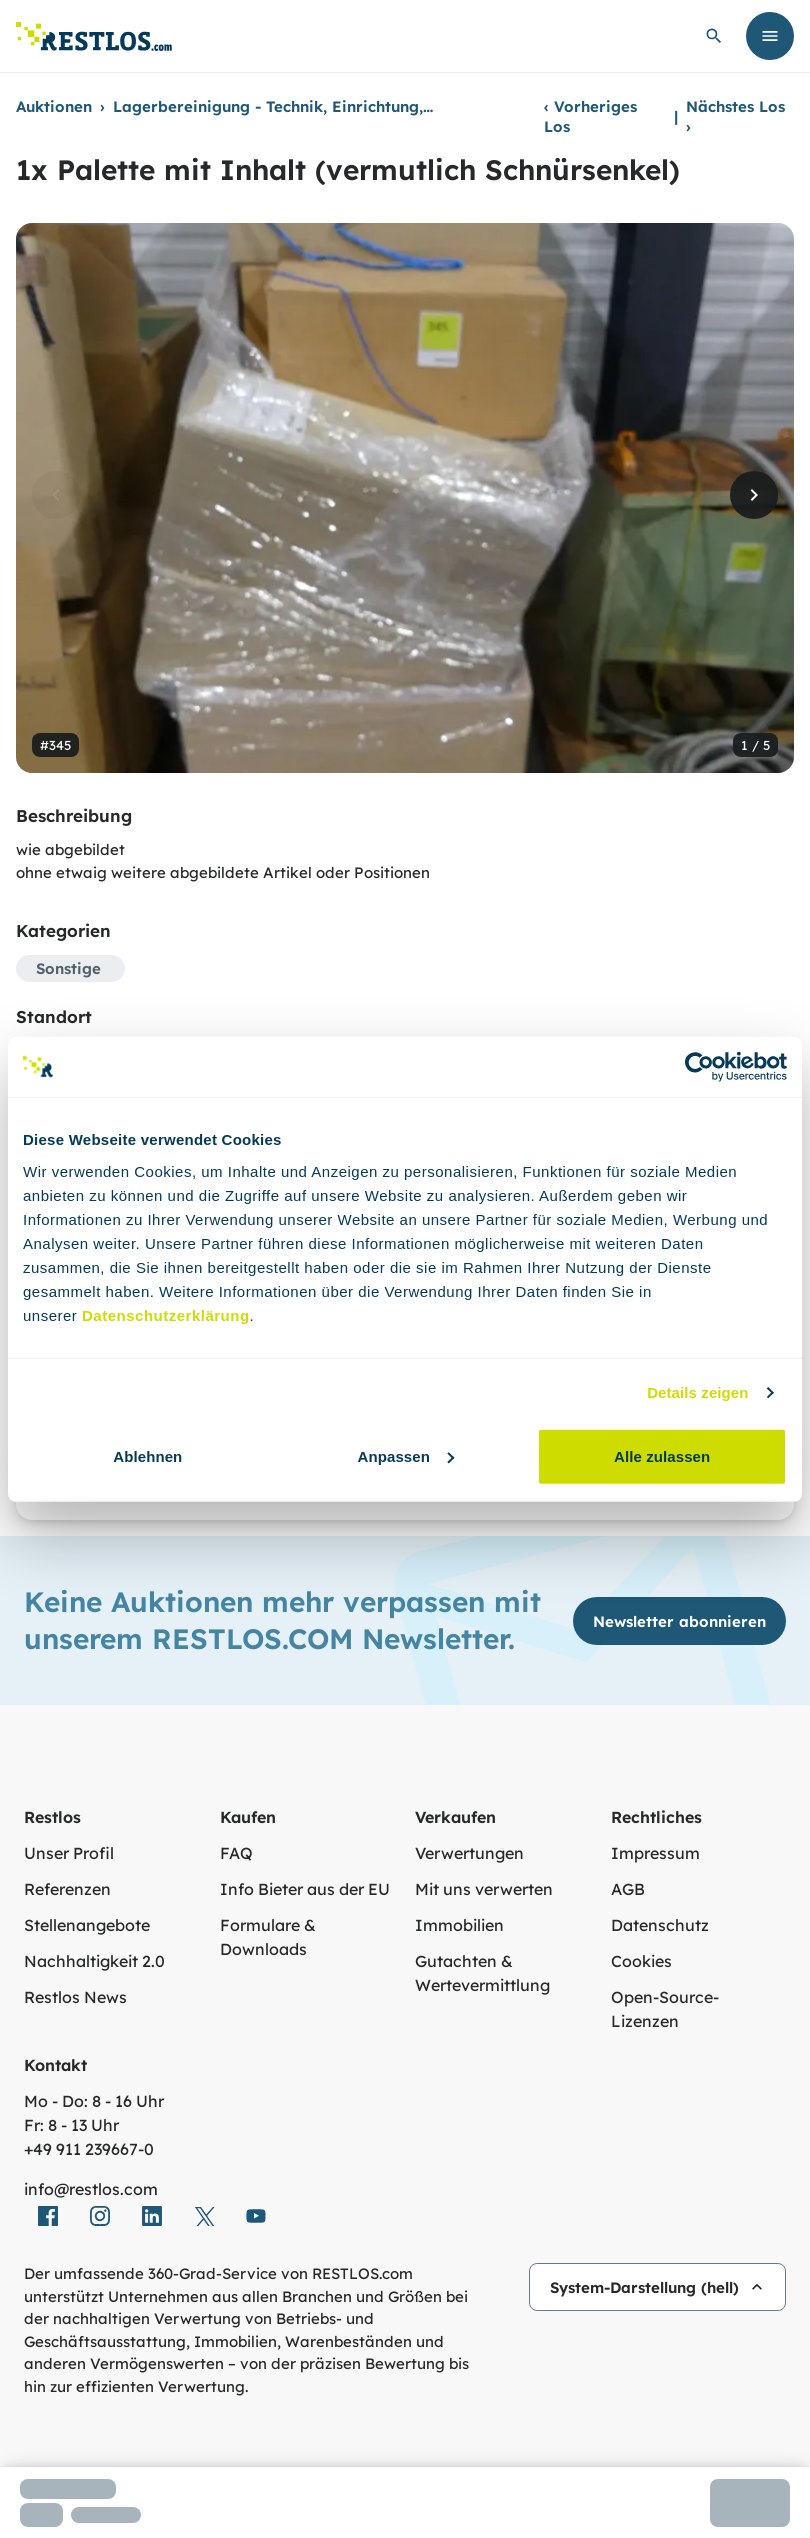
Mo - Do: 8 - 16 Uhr (94, 2101)
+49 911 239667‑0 (89, 2149)
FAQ (236, 1853)
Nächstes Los (735, 116)
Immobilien (459, 1925)
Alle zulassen (662, 1455)
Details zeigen (697, 1392)
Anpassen (405, 1455)
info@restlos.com (91, 2189)
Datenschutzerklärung (166, 1314)
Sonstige (68, 968)
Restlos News (75, 1997)
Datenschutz (660, 1925)
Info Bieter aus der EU (305, 1889)
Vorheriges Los (590, 116)
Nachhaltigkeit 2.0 (94, 1961)
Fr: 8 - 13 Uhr (71, 2125)
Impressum (655, 1853)
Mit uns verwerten (484, 1889)
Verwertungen (469, 1853)
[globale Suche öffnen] (714, 36)
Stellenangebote (87, 1925)
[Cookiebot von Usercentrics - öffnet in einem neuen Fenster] (699, 1067)
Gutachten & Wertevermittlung (482, 1973)
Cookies (641, 1961)
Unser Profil (69, 1853)
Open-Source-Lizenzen (665, 2009)
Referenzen (67, 1889)
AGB (628, 1889)
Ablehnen (147, 1455)
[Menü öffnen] (770, 36)
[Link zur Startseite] (94, 36)
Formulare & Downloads (268, 1937)
